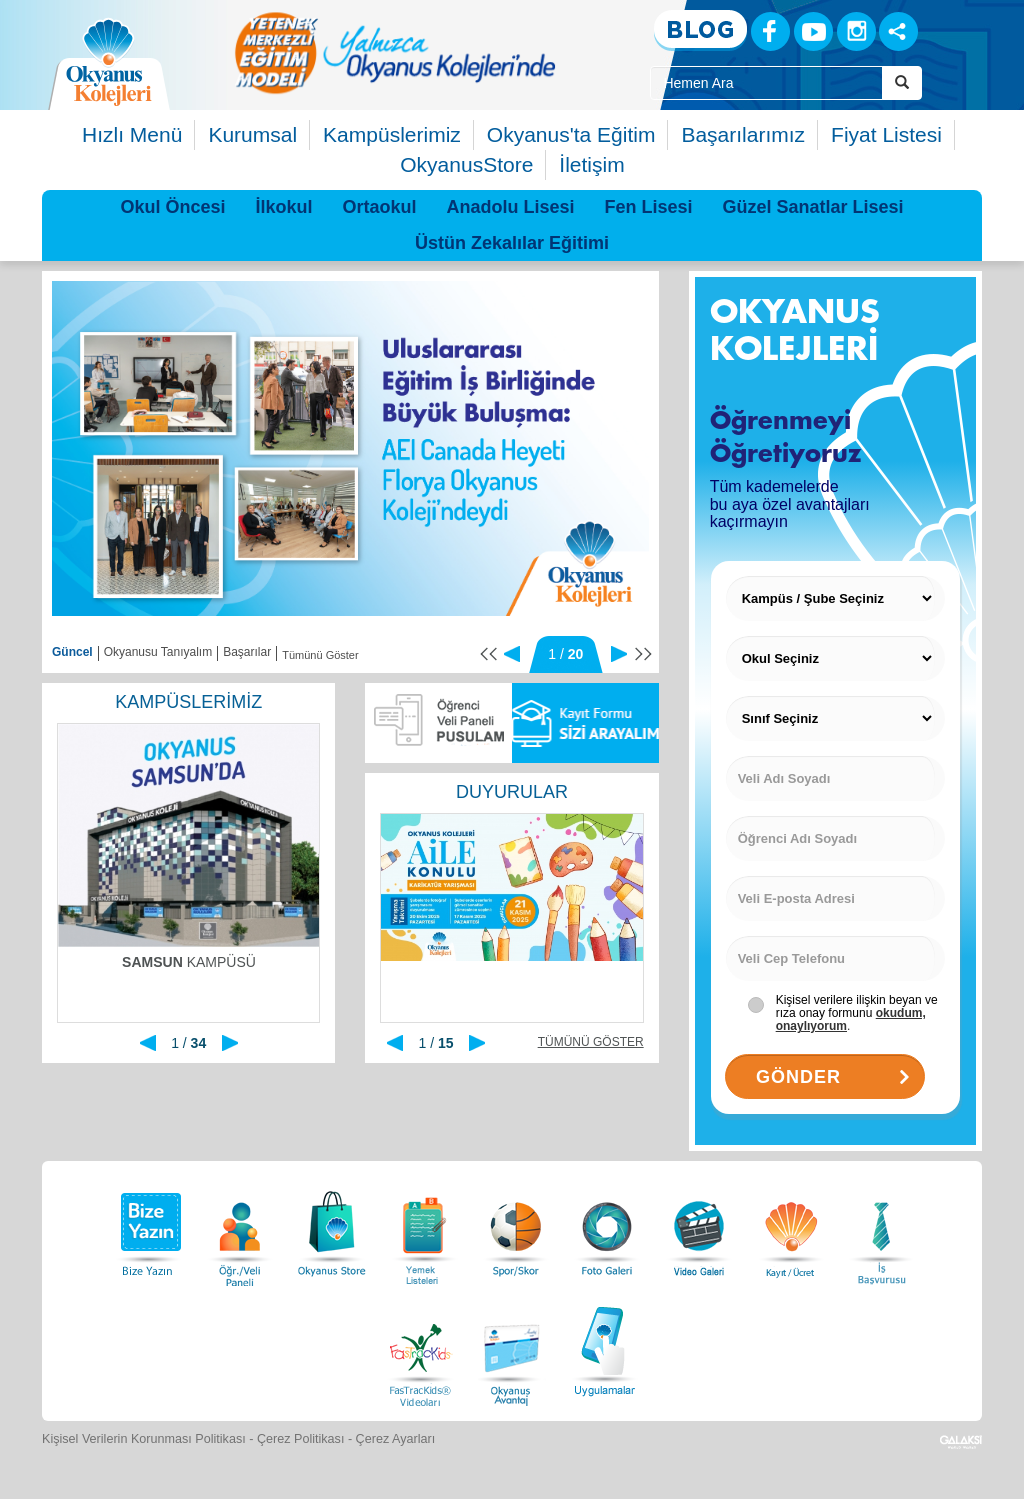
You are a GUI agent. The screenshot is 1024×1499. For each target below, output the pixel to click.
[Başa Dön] (488, 654)
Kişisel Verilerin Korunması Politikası (144, 1439)
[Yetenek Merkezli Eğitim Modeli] (395, 52)
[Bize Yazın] (148, 1228)
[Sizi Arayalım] (585, 723)
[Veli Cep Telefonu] (835, 958)
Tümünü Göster (320, 655)
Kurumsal (252, 134)
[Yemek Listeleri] (424, 1228)
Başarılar (247, 652)
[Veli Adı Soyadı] (835, 778)
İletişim (591, 164)
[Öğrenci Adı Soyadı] (835, 838)
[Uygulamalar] (604, 1348)
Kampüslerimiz (392, 134)
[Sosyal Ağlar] (898, 31)
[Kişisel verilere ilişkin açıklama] (857, 1006)
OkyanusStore (466, 164)
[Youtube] (813, 31)
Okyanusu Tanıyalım (158, 652)
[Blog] (700, 30)
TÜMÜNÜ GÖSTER (591, 1042)
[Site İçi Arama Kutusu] (766, 83)
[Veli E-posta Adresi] (835, 898)
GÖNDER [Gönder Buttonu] (835, 1076)
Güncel (72, 652)
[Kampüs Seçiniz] (835, 598)
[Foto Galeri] (607, 1228)
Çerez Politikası (301, 1439)
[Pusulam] (438, 723)
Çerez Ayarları (396, 1439)
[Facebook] (770, 31)
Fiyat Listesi (886, 134)
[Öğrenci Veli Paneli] (240, 1228)
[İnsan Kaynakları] (881, 1228)
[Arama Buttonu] (902, 83)
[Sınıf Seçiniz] (835, 718)
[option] (395, 52)
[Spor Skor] (516, 1228)
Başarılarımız (743, 134)
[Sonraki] (619, 654)
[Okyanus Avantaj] (512, 1348)
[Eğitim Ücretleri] (791, 1228)
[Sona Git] (643, 654)
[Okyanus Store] (332, 1228)
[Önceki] (512, 654)
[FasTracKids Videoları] (420, 1348)
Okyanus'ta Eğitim (571, 134)
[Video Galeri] (699, 1228)
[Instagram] (856, 31)
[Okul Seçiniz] (835, 658)
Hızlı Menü (132, 134)
